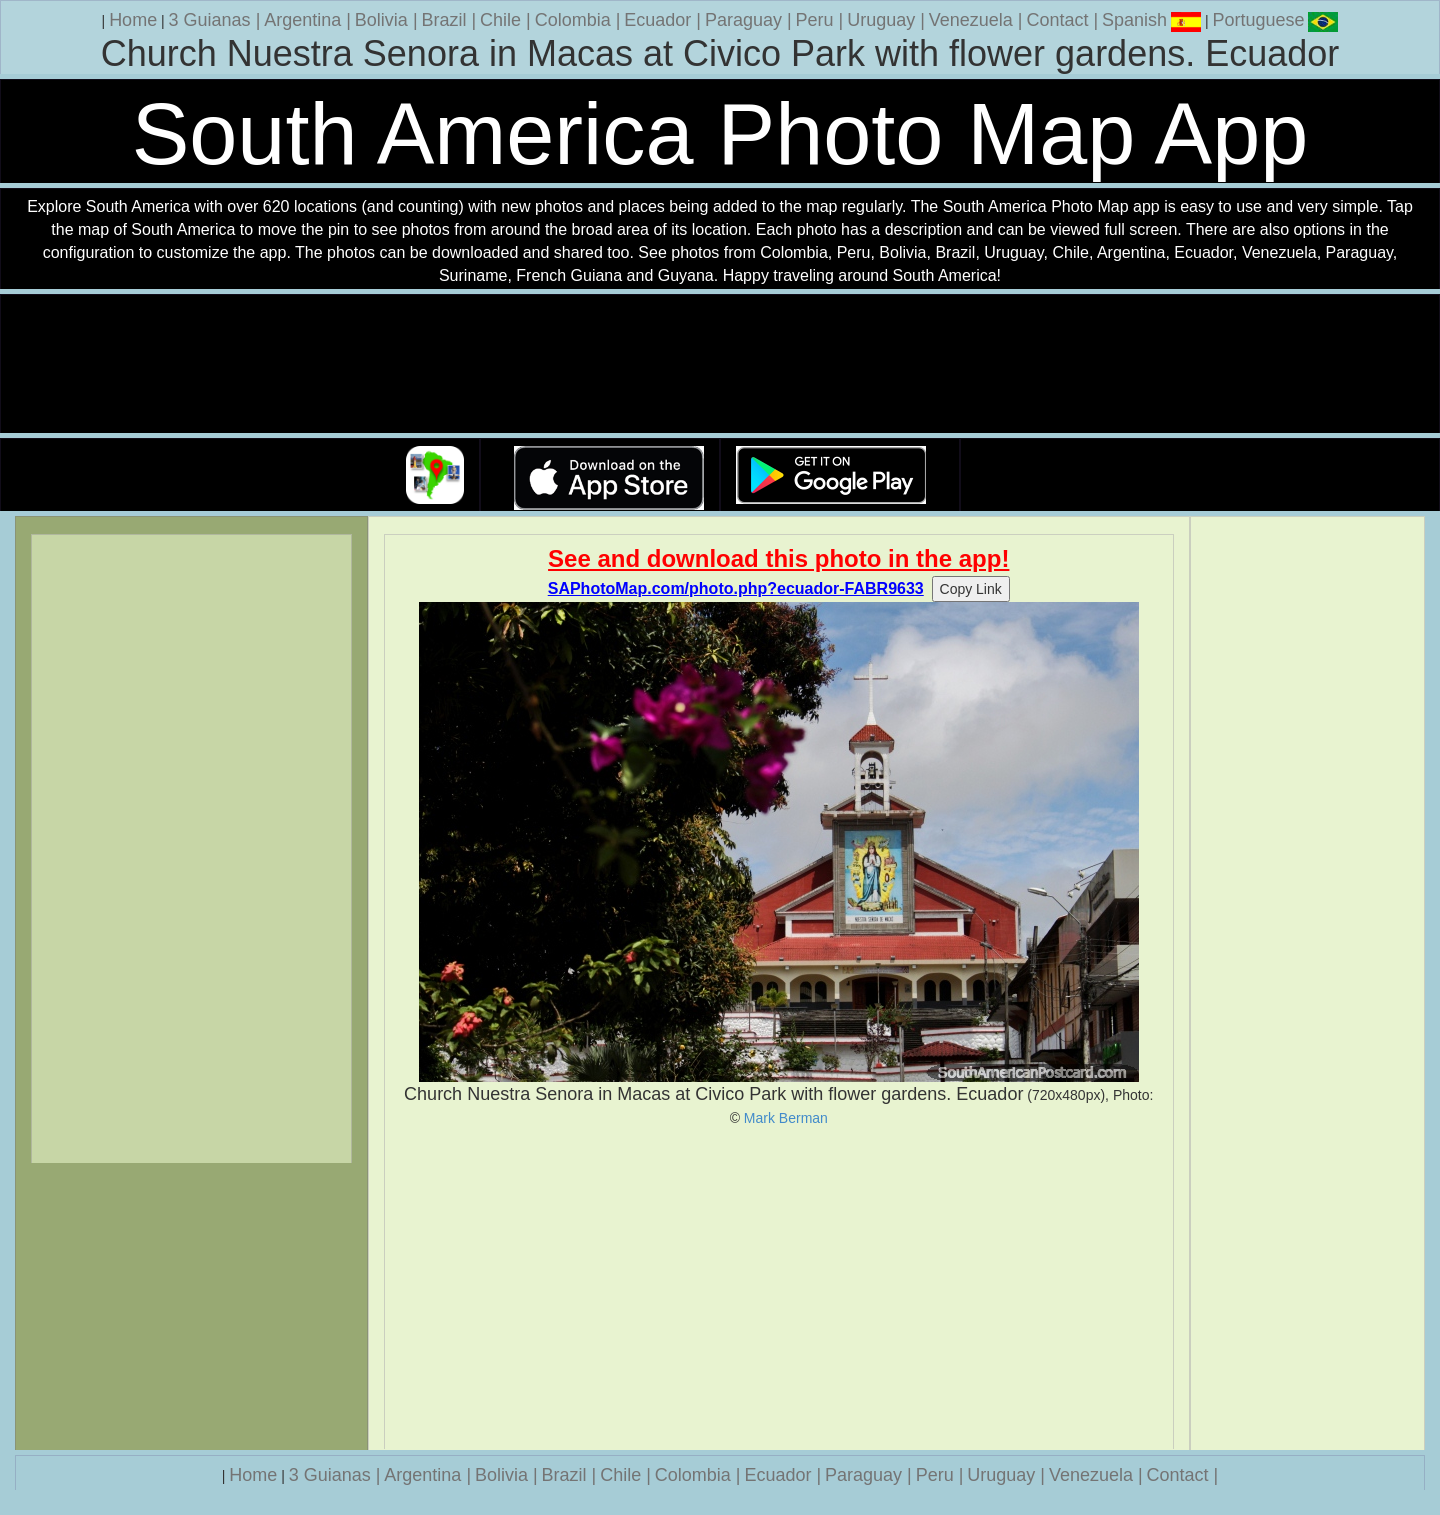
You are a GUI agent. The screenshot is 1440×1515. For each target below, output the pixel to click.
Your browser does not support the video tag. (720, 364)
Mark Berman (786, 1118)
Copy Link (971, 589)
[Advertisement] (779, 1288)
